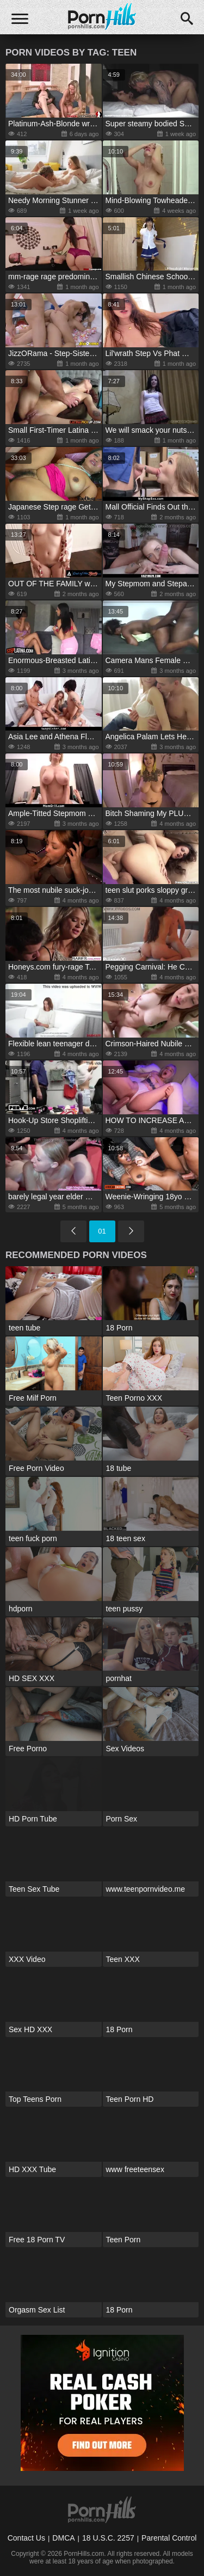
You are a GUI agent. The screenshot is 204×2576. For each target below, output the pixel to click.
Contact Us (26, 2538)
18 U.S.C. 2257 (108, 2538)
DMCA (63, 2538)
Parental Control (168, 2538)
